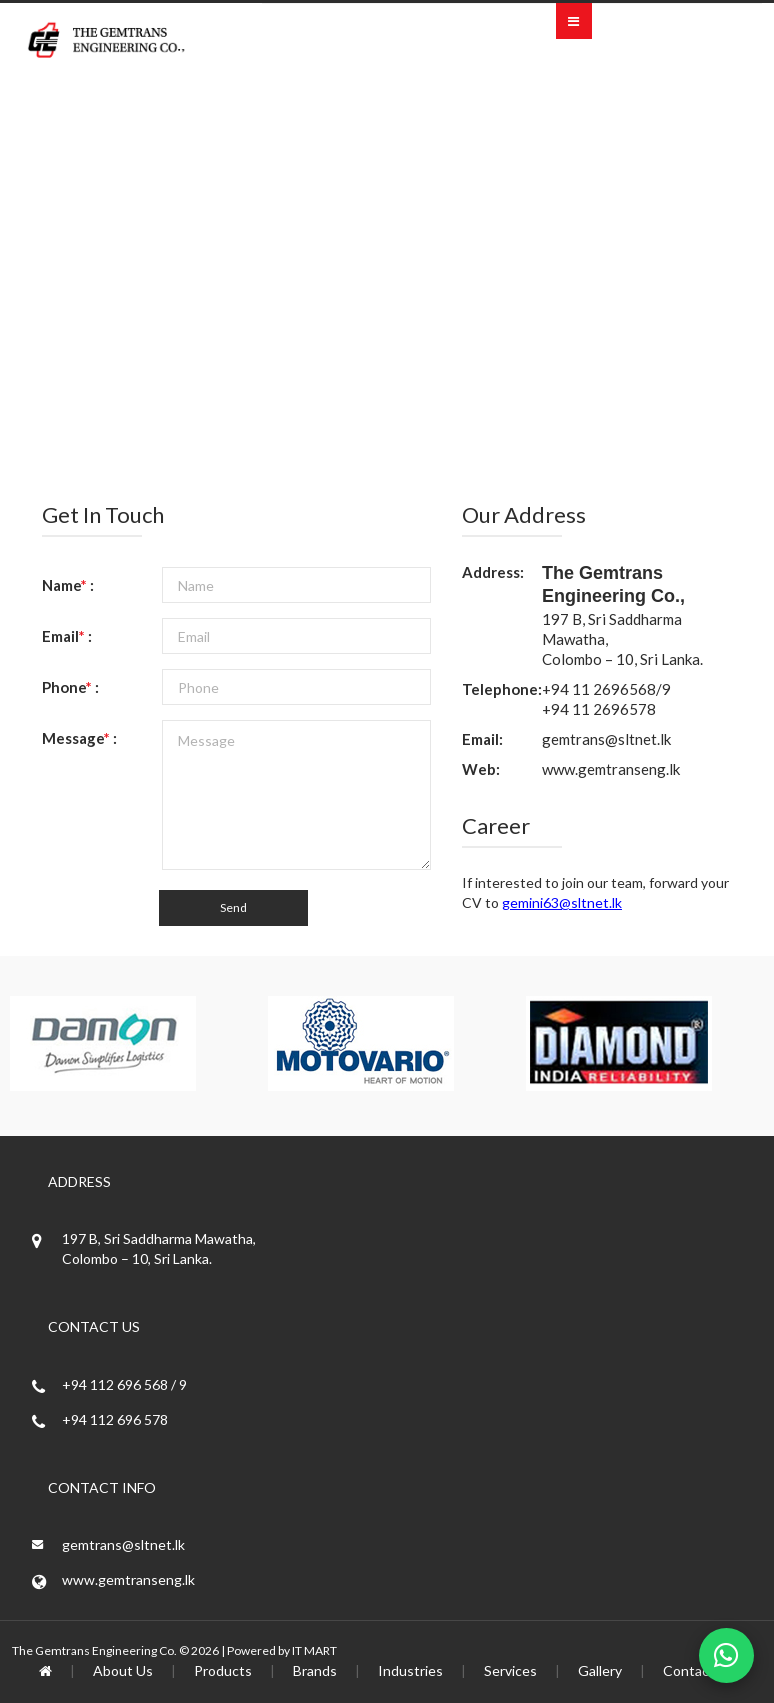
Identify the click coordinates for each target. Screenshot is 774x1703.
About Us (123, 1670)
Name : (68, 585)
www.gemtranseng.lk (611, 769)
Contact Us (699, 1670)
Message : (79, 738)
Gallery (600, 1670)
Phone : (70, 687)
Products (223, 1670)
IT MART (314, 1650)
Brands (315, 1670)
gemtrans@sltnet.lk (606, 739)
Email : (67, 636)
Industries (410, 1670)
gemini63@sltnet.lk (562, 902)
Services (510, 1670)
